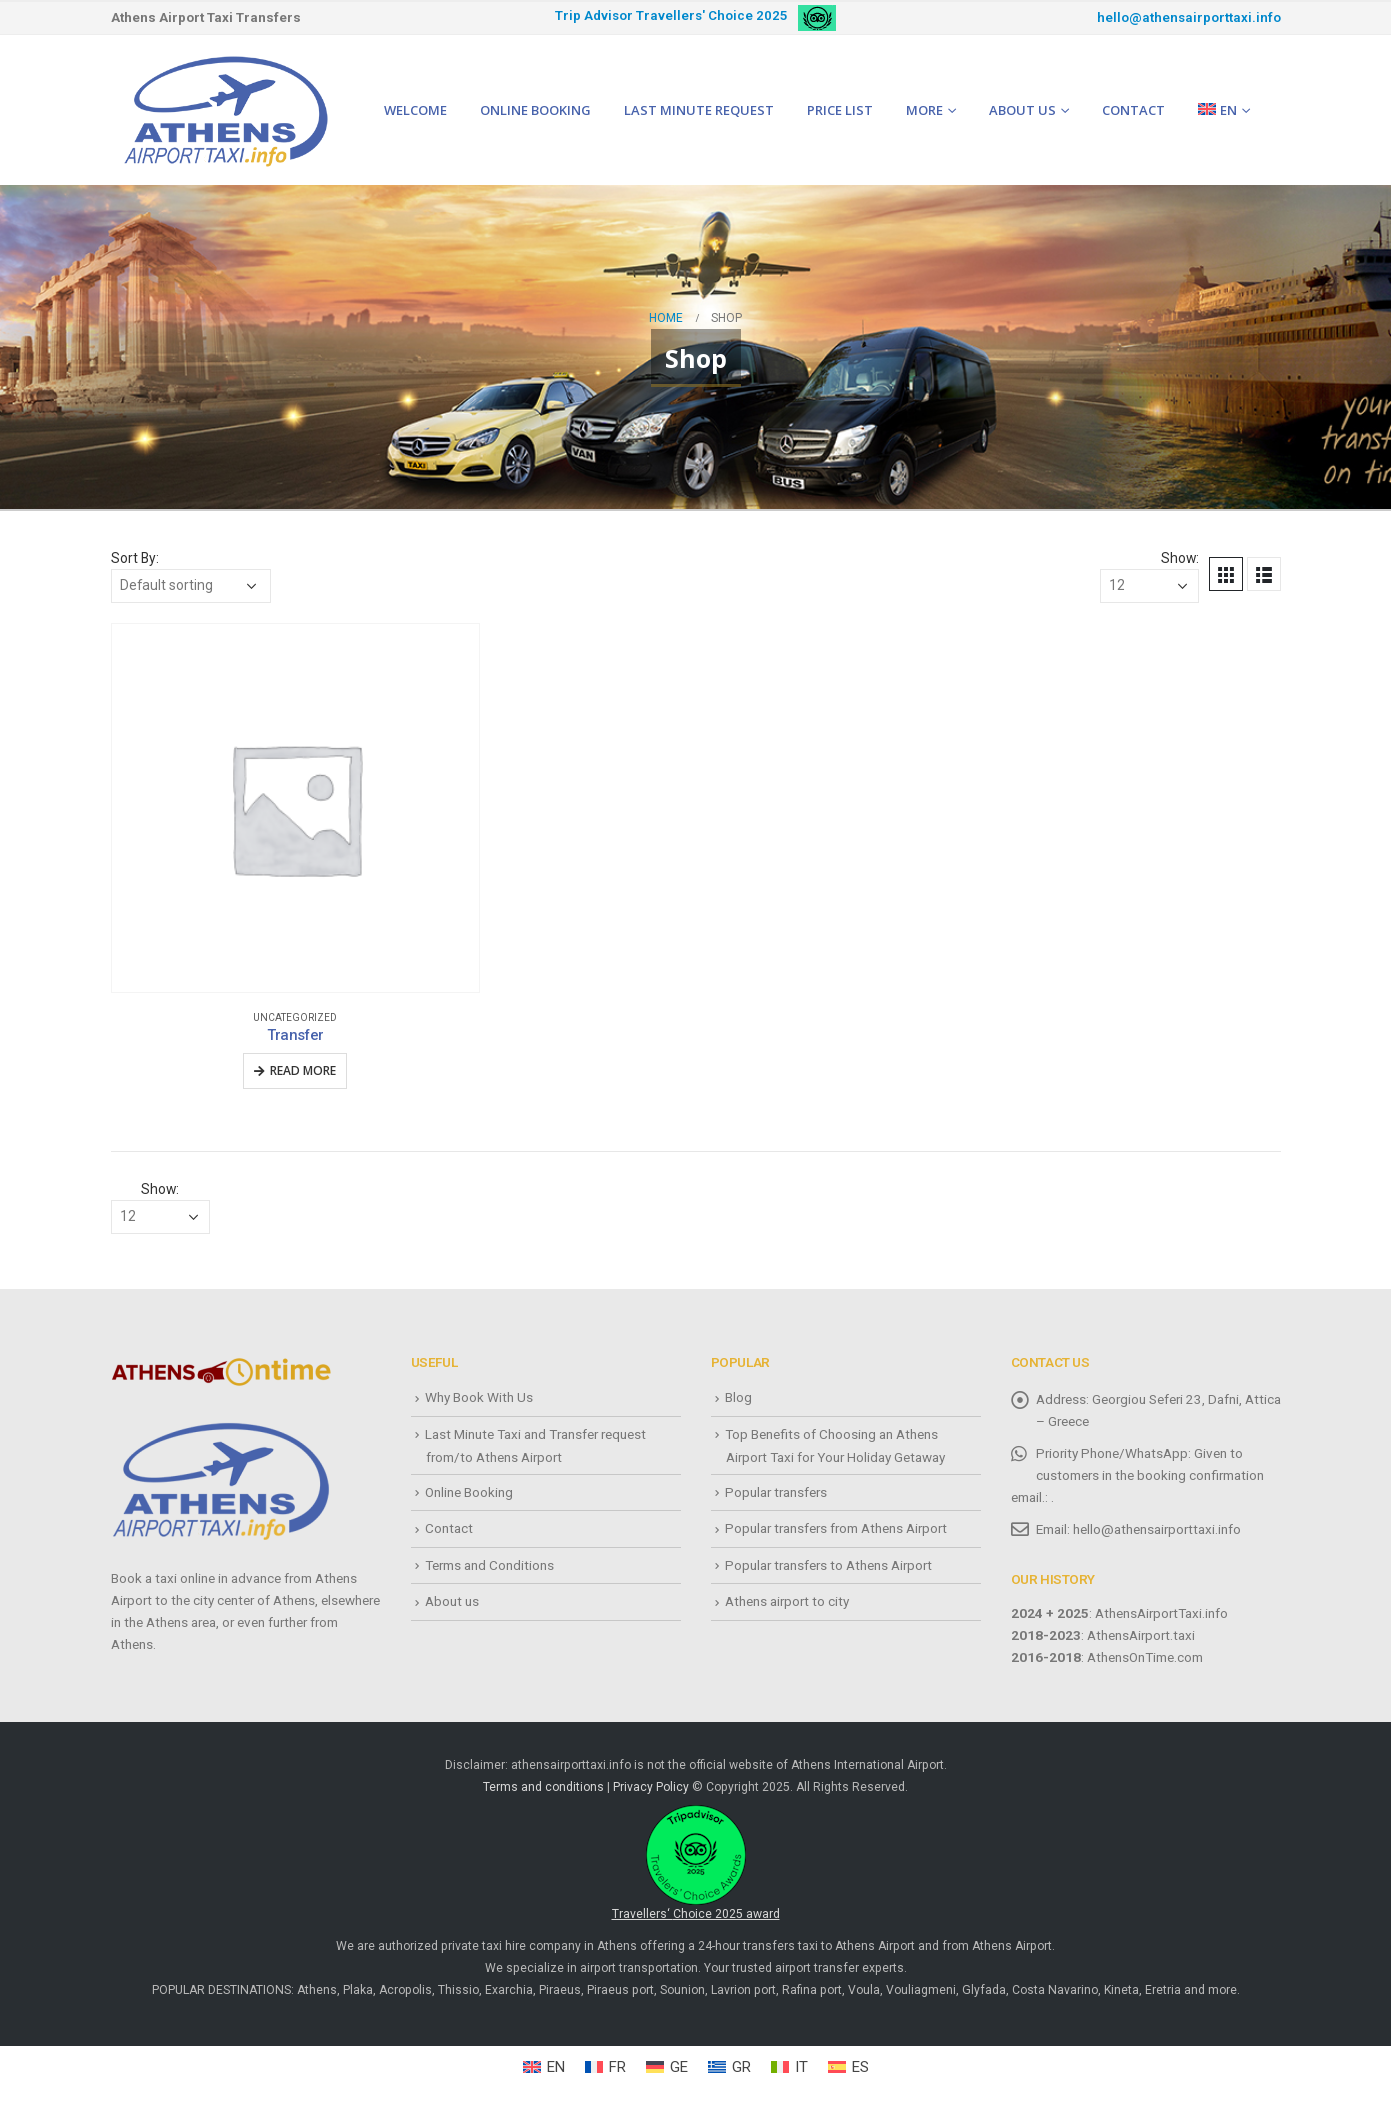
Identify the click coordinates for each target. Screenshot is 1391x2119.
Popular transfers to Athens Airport (828, 1565)
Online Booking (535, 110)
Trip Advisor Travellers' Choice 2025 (671, 15)
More (924, 110)
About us (1022, 110)
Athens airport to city (787, 1601)
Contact (1133, 110)
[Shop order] (191, 586)
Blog (738, 1397)
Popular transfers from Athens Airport (836, 1528)
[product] (296, 808)
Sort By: (135, 558)
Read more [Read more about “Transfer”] (303, 1070)
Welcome (415, 110)
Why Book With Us (479, 1397)
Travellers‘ (696, 1863)
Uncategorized (295, 1017)
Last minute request (699, 110)
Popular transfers (776, 1492)
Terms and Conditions (489, 1565)
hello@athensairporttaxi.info (1189, 17)
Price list (840, 110)
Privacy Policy (651, 1787)
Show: (1180, 558)
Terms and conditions (543, 1787)
